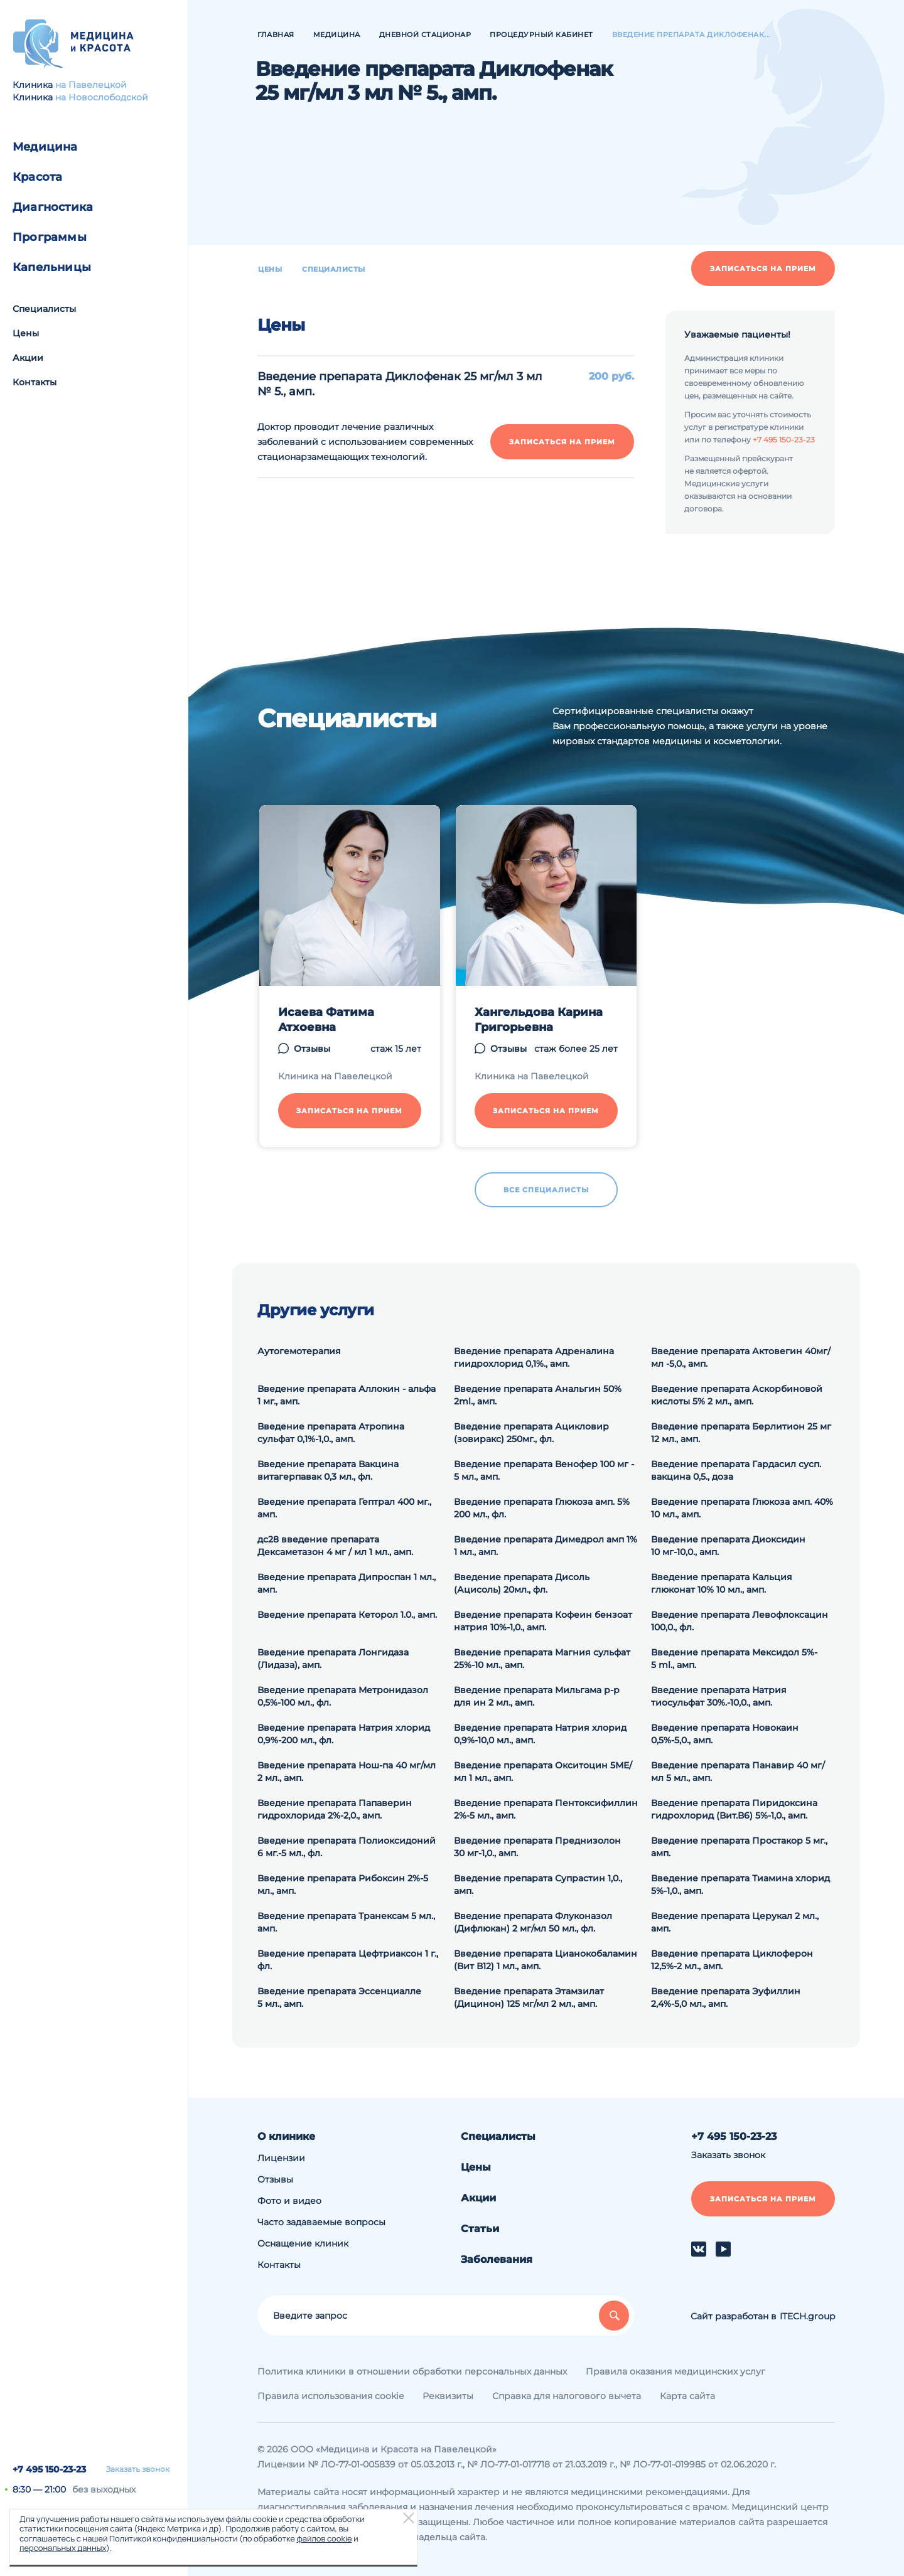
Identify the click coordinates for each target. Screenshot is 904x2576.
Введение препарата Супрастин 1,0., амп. (538, 1884)
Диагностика (53, 207)
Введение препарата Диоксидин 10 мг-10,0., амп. (728, 1546)
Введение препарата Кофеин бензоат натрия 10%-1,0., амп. (543, 1621)
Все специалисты (546, 1189)
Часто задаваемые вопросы (321, 2222)
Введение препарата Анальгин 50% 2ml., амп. (538, 1395)
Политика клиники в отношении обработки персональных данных (412, 2371)
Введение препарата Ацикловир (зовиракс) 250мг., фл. (531, 1433)
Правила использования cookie (330, 2396)
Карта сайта (687, 2396)
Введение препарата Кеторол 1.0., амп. (347, 1614)
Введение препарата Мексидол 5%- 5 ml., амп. (734, 1658)
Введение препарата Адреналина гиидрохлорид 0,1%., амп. (534, 1357)
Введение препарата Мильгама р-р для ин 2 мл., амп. (537, 1696)
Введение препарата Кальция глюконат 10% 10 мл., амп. (721, 1583)
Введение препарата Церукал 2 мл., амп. (735, 1922)
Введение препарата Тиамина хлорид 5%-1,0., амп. (740, 1884)
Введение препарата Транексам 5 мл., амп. (346, 1922)
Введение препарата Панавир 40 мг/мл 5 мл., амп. (738, 1771)
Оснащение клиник (302, 2243)
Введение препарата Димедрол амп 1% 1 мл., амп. (545, 1546)
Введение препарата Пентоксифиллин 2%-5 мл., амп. (546, 1809)
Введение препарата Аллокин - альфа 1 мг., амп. (346, 1395)
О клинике (286, 2136)
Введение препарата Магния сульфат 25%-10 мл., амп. (542, 1658)
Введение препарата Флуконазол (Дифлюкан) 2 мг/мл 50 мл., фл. (533, 1922)
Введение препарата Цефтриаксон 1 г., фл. (347, 1960)
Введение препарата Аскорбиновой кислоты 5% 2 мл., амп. (736, 1395)
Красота (37, 177)
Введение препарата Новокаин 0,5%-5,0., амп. (725, 1734)
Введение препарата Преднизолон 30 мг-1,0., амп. (537, 1847)
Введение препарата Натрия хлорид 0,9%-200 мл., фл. (343, 1734)
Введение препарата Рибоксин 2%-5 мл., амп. (342, 1884)
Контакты (34, 382)
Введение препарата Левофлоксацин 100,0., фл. (739, 1621)
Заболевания (496, 2259)
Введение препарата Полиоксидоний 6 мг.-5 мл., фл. (346, 1847)
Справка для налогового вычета (566, 2396)
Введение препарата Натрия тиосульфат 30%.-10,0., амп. (719, 1696)
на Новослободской (101, 97)
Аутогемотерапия (299, 1351)
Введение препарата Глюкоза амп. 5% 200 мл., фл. (542, 1508)
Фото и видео (289, 2200)
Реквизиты (447, 2396)
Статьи (480, 2229)
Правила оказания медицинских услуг (675, 2371)
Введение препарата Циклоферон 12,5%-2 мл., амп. (732, 1960)
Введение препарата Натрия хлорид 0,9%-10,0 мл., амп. (540, 1734)
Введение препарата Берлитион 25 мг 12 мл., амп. (741, 1433)
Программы (50, 237)
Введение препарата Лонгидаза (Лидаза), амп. (333, 1658)
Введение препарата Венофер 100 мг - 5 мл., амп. (544, 1470)
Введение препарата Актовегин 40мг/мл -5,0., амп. (741, 1357)
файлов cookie (324, 2538)
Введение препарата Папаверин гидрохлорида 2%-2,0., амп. (334, 1809)
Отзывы (312, 1048)
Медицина (45, 146)
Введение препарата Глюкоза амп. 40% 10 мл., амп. (742, 1508)
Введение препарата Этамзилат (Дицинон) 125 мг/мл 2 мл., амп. (529, 1997)
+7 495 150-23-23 (49, 2469)
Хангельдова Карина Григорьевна (539, 1019)
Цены (26, 333)
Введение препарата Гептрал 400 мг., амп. (344, 1508)
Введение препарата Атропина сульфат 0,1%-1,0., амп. (330, 1433)
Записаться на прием (763, 268)
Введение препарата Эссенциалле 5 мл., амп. (339, 1997)
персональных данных (62, 2547)
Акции (28, 357)
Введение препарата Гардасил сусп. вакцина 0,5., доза (736, 1470)
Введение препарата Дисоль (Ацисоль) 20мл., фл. (521, 1583)
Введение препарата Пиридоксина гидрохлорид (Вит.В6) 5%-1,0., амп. (734, 1809)
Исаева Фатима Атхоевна (326, 1019)
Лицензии (281, 2158)
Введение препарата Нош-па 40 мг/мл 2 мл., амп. (346, 1771)
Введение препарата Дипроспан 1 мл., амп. (346, 1583)
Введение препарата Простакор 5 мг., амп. (739, 1847)
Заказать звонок (138, 2469)
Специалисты (44, 308)
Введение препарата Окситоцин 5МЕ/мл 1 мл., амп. (543, 1771)
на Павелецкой (91, 84)
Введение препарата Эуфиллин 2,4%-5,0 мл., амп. (725, 1997)
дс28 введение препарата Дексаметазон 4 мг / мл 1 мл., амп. (335, 1546)
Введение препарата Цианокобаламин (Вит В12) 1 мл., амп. (545, 1960)
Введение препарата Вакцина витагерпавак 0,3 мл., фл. (328, 1470)
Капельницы (52, 267)
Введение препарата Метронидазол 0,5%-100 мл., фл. (342, 1696)
